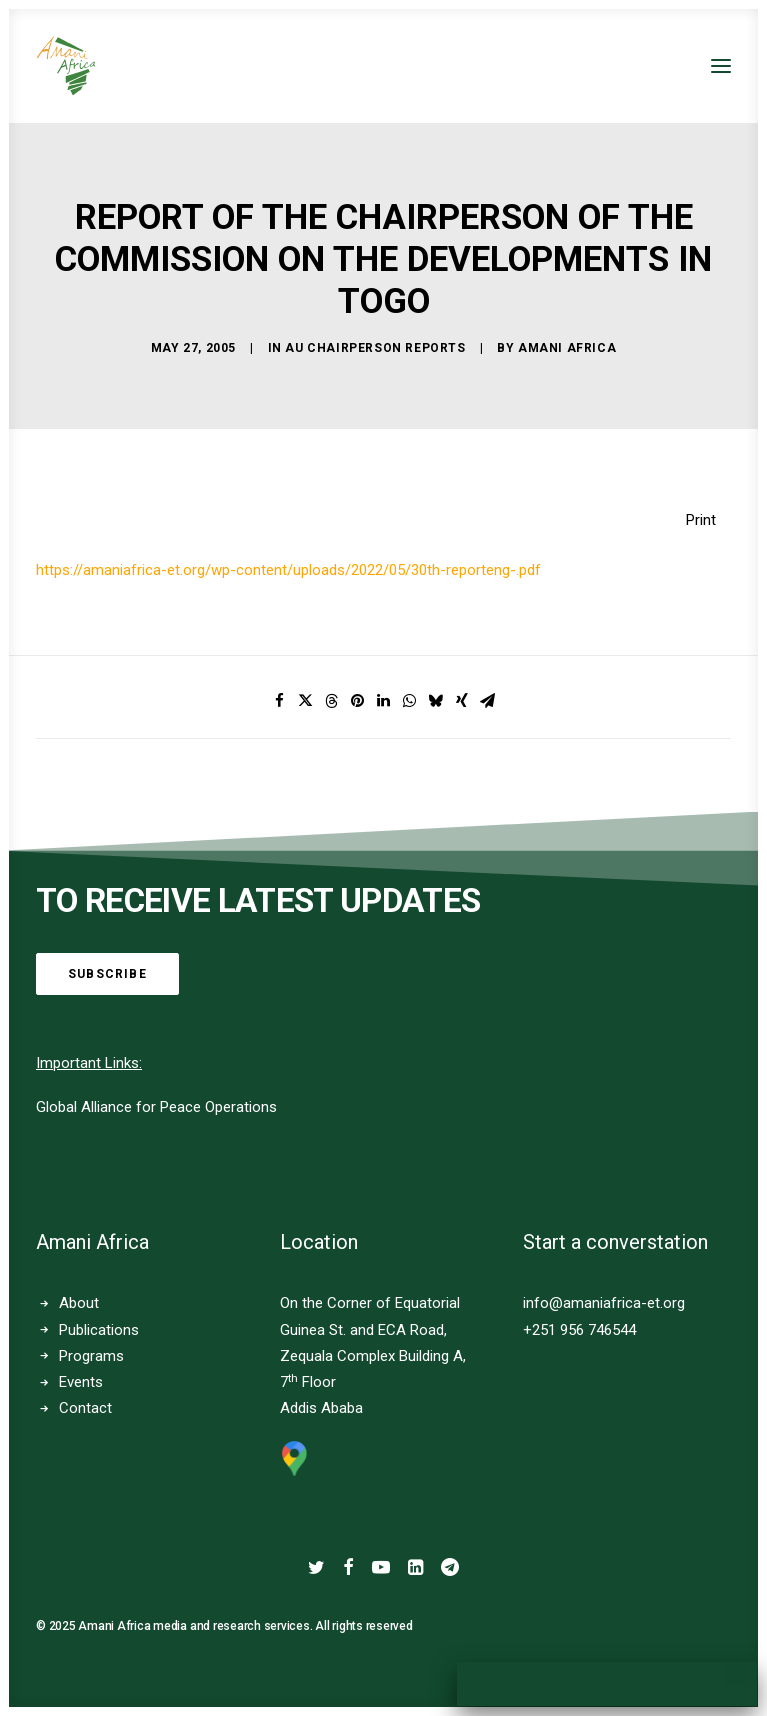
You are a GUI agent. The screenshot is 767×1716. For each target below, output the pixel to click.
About (79, 1303)
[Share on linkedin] (384, 701)
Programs (91, 1356)
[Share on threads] (332, 701)
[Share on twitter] (306, 701)
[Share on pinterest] (358, 701)
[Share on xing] (462, 701)
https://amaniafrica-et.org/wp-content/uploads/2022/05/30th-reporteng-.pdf (288, 570)
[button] (721, 66)
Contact (85, 1408)
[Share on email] (488, 701)
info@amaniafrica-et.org (604, 1303)
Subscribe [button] (107, 974)
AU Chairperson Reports (375, 348)
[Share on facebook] (280, 701)
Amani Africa (567, 348)
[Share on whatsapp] (410, 701)
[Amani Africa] (66, 66)
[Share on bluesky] (436, 701)
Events (81, 1382)
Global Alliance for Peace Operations (156, 1107)
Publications (99, 1330)
